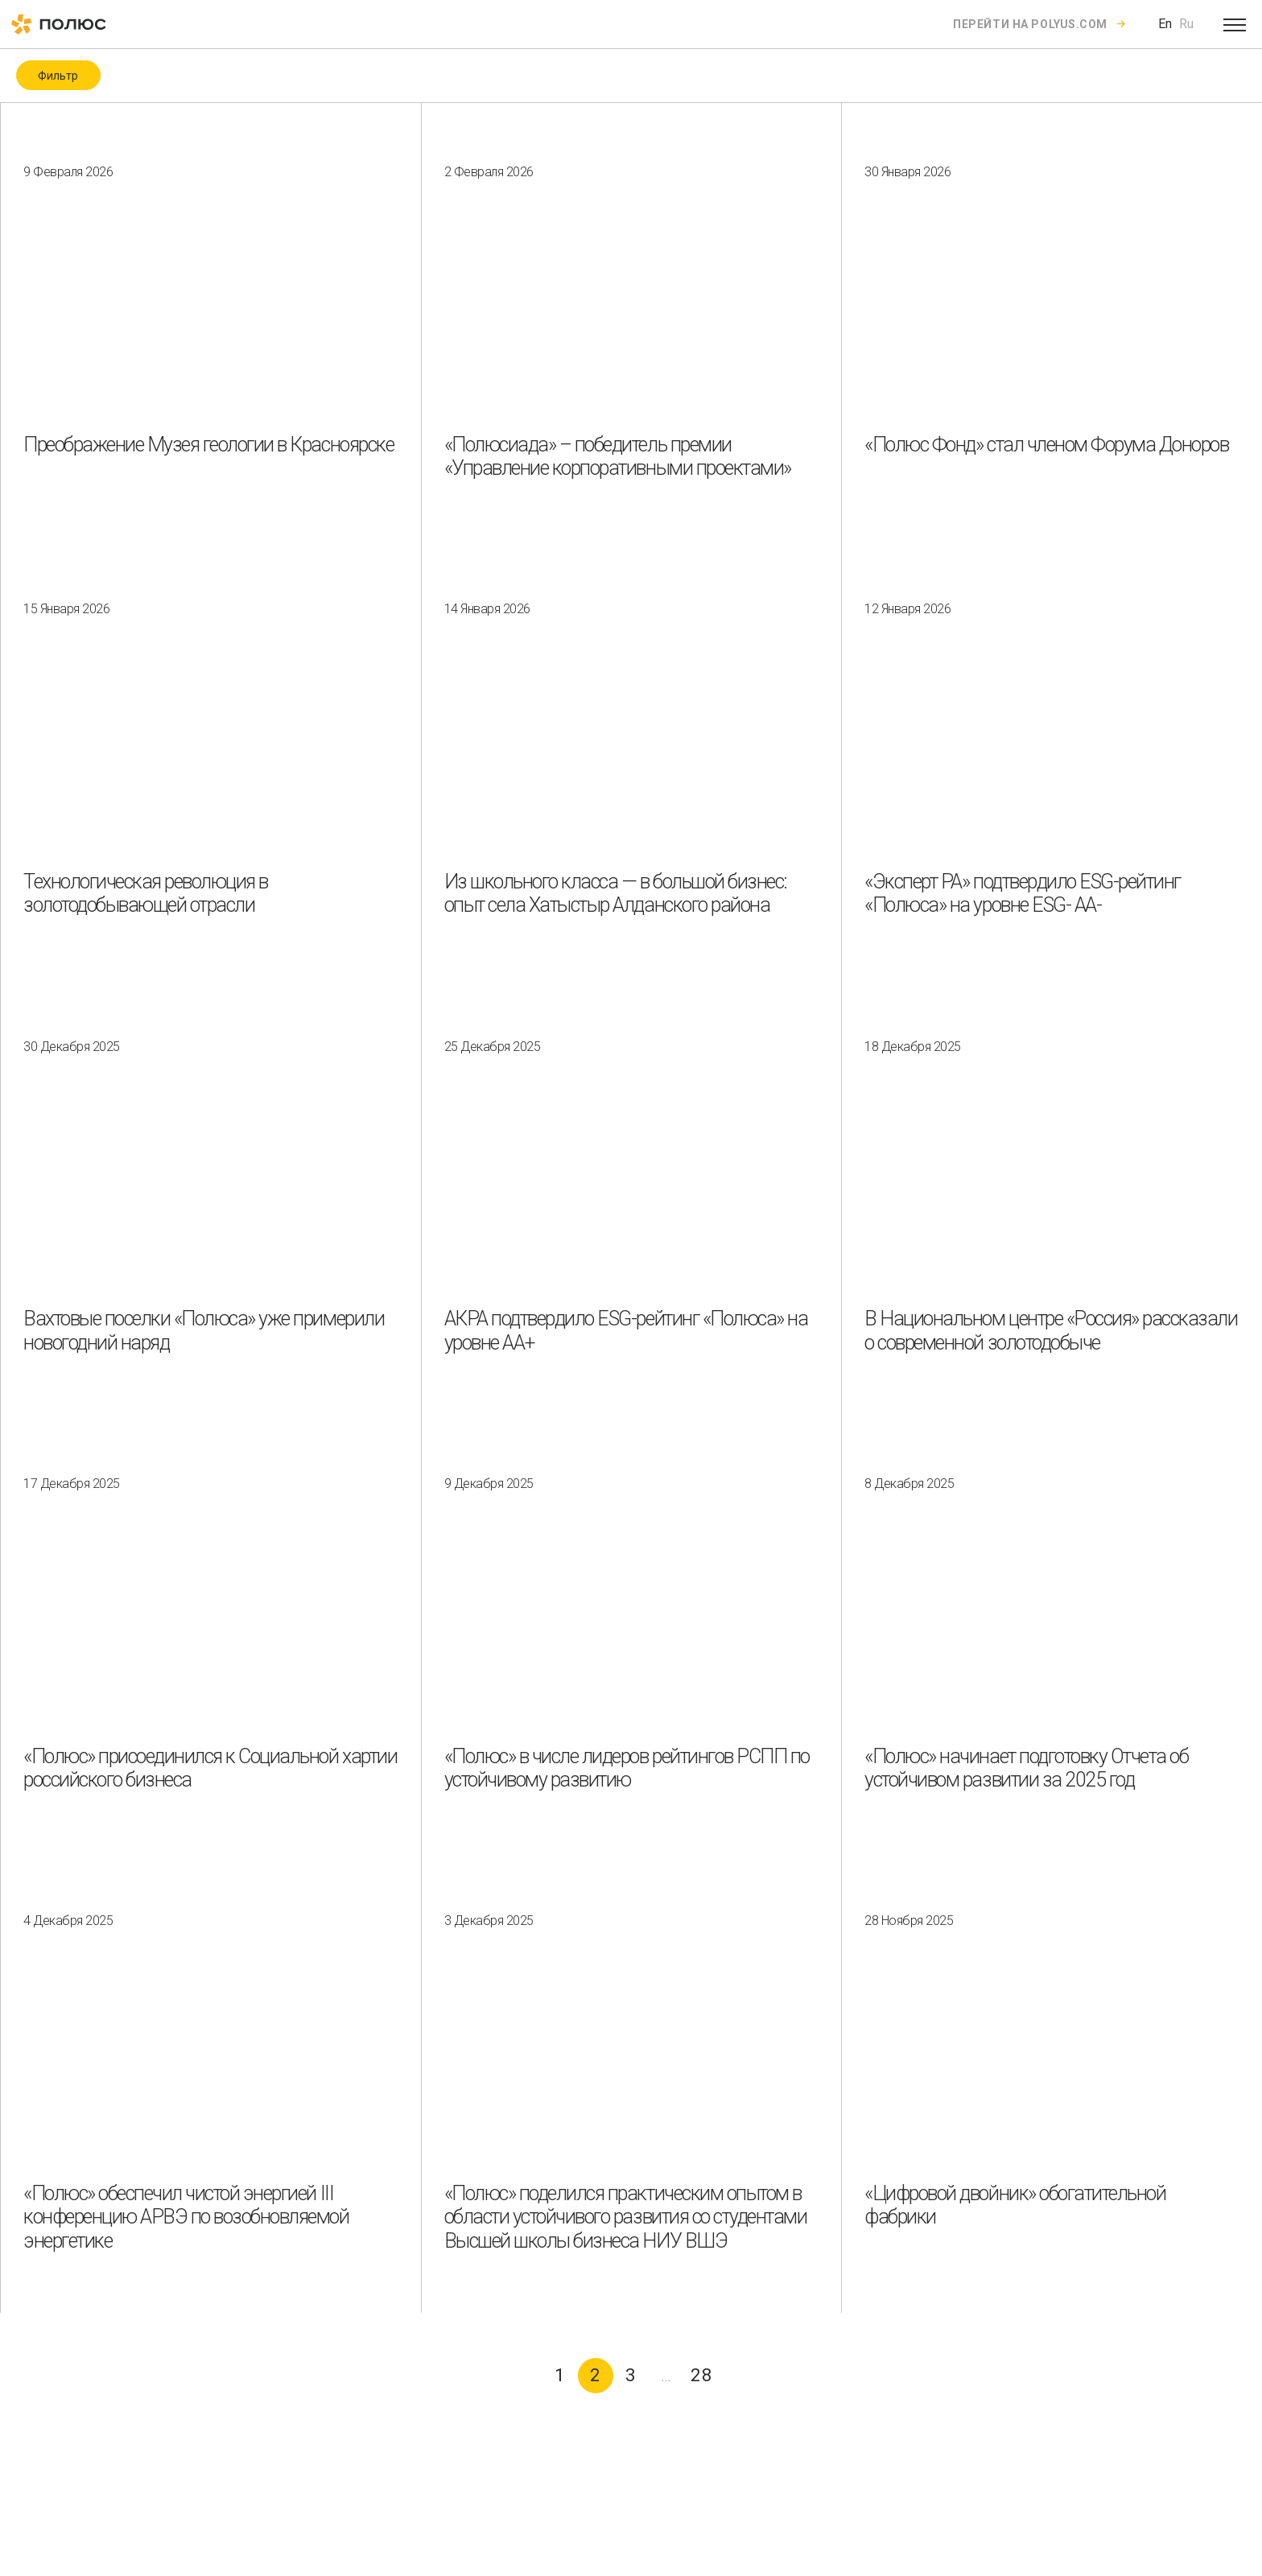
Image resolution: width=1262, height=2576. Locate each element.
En (1165, 23)
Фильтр (58, 75)
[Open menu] (1235, 24)
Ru (1186, 23)
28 (702, 2375)
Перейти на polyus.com (1030, 24)
